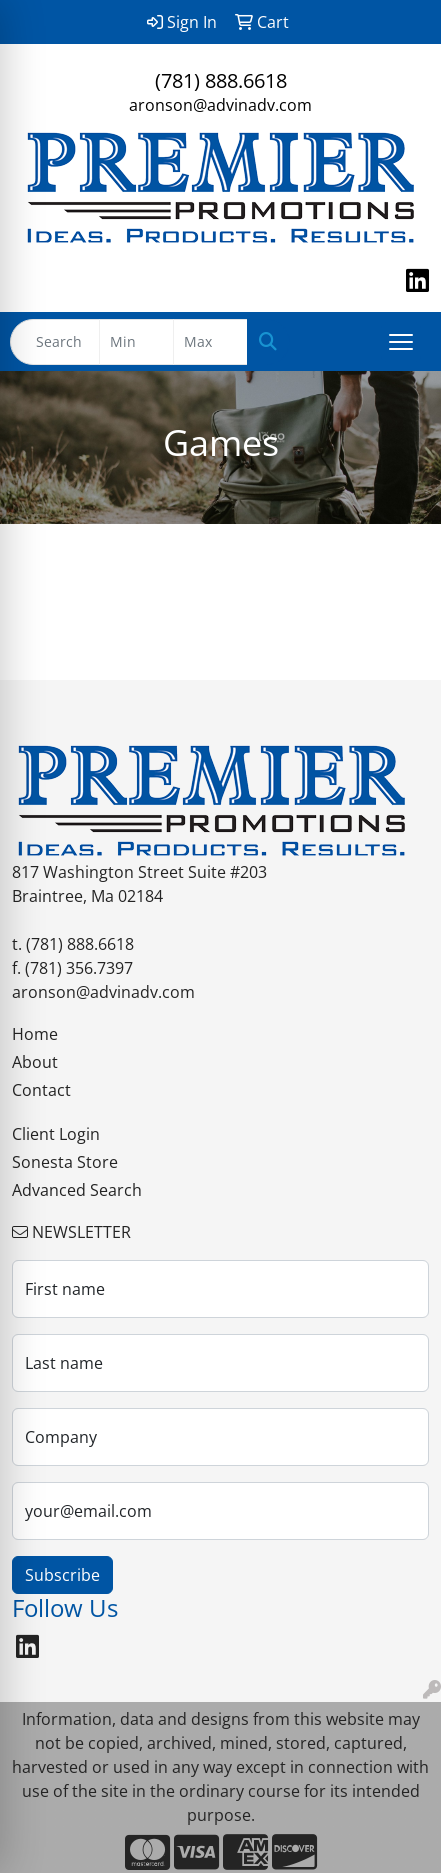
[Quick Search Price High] (210, 342)
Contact (41, 1090)
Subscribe (62, 1575)
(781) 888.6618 (221, 80)
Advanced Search (77, 1190)
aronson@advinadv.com (220, 105)
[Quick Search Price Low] (136, 342)
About (35, 1062)
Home (35, 1034)
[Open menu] (401, 342)
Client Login (56, 1134)
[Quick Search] (55, 342)
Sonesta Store (65, 1162)
